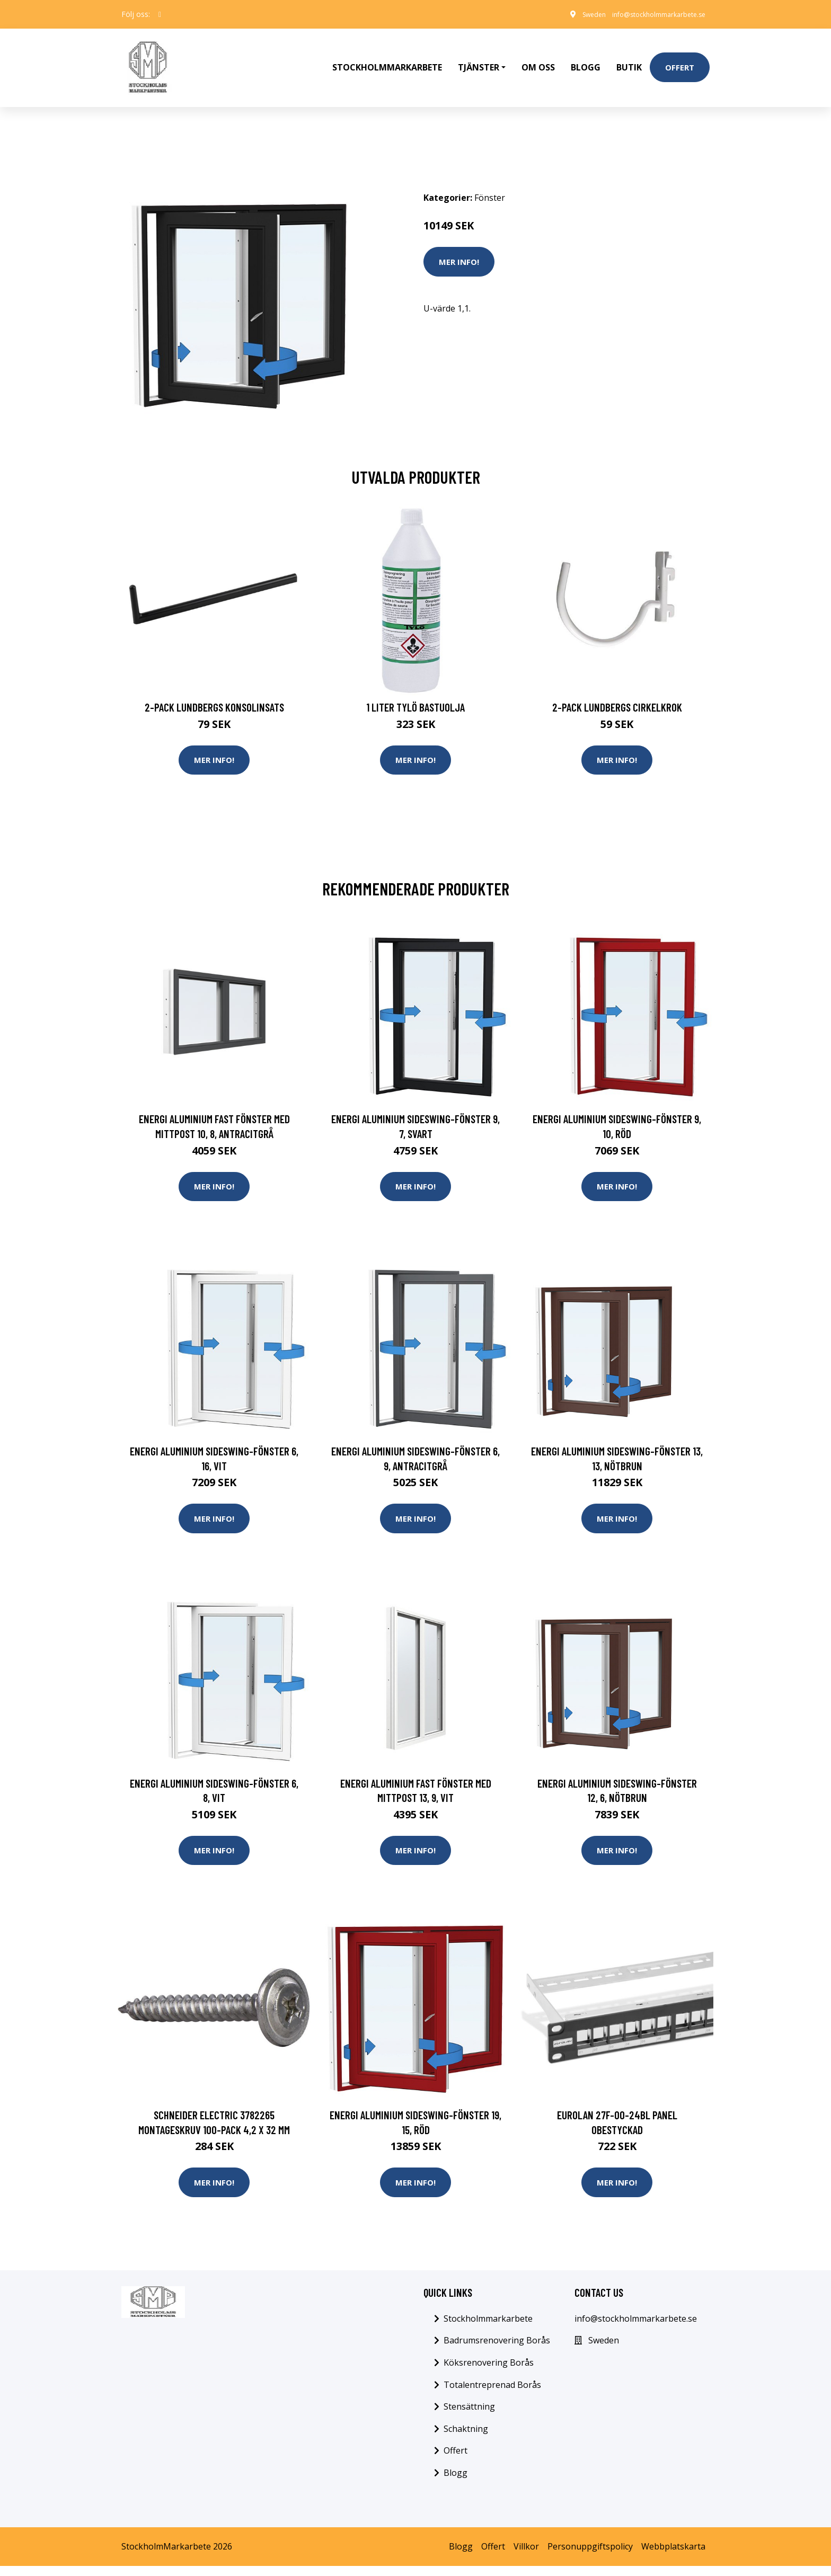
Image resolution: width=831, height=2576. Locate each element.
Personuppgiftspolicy (590, 2556)
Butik (629, 56)
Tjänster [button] (478, 56)
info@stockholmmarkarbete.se (648, 14)
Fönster (489, 175)
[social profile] (159, 14)
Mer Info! (459, 239)
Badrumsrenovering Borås (497, 2350)
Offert (679, 56)
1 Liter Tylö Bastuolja (415, 684)
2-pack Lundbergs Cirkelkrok (617, 684)
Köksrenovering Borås (489, 2372)
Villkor (526, 2556)
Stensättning (469, 2416)
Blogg (585, 56)
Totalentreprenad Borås (492, 2394)
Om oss (538, 56)
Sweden (571, 14)
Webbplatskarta (673, 2556)
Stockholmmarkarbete (387, 56)
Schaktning (466, 2439)
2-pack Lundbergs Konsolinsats (214, 684)
